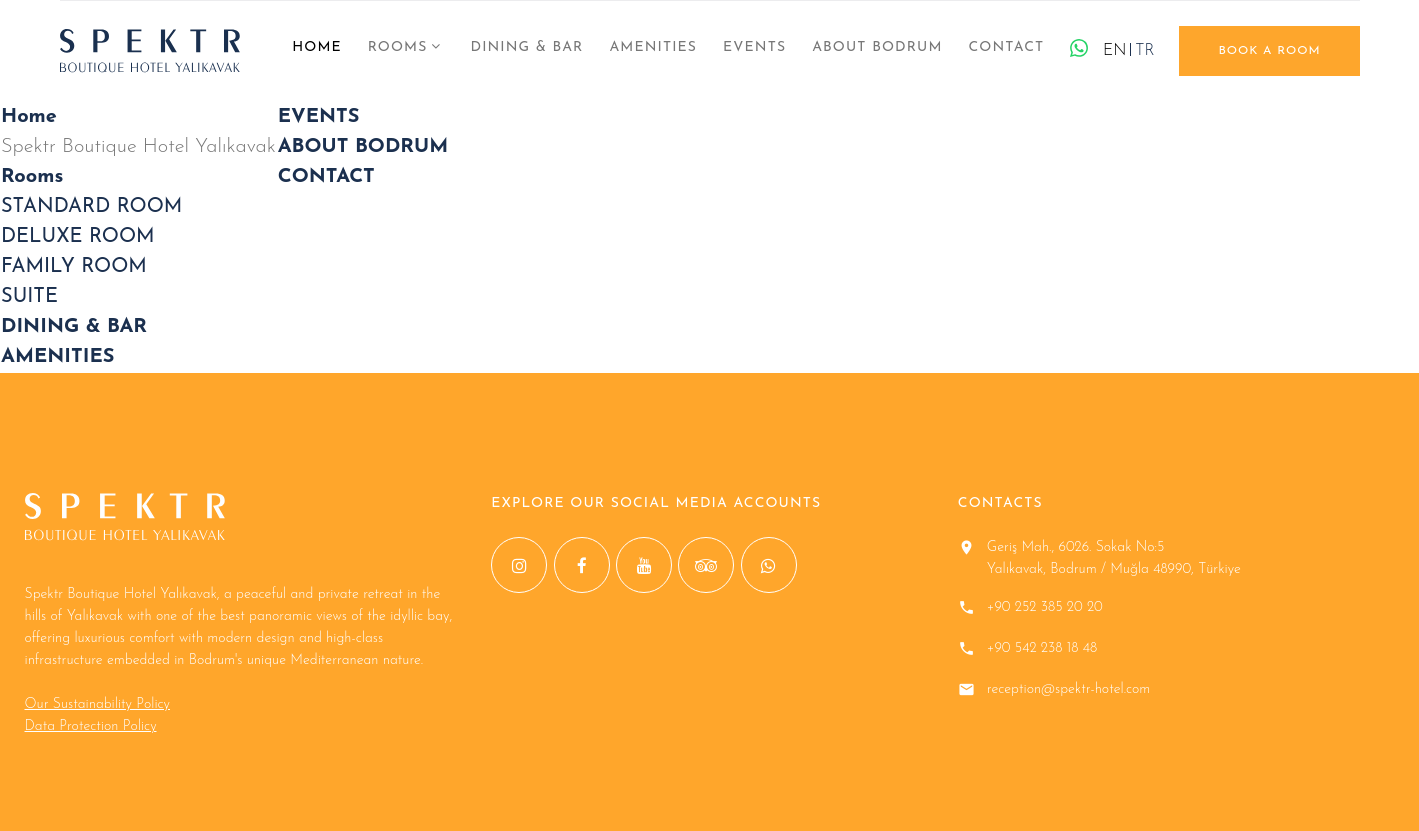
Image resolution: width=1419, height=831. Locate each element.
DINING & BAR (526, 47)
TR (1144, 51)
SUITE (29, 297)
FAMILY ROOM (74, 267)
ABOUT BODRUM (877, 47)
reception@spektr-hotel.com (1069, 689)
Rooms (398, 47)
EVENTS (754, 47)
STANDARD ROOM (91, 207)
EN (1114, 51)
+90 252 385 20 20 (1045, 607)
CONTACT (1006, 47)
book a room (1269, 51)
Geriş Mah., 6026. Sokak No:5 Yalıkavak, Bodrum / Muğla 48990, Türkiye (1114, 558)
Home (317, 47)
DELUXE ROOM (78, 237)
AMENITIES (653, 47)
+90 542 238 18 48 (1042, 648)
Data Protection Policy (91, 726)
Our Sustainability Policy (97, 704)
